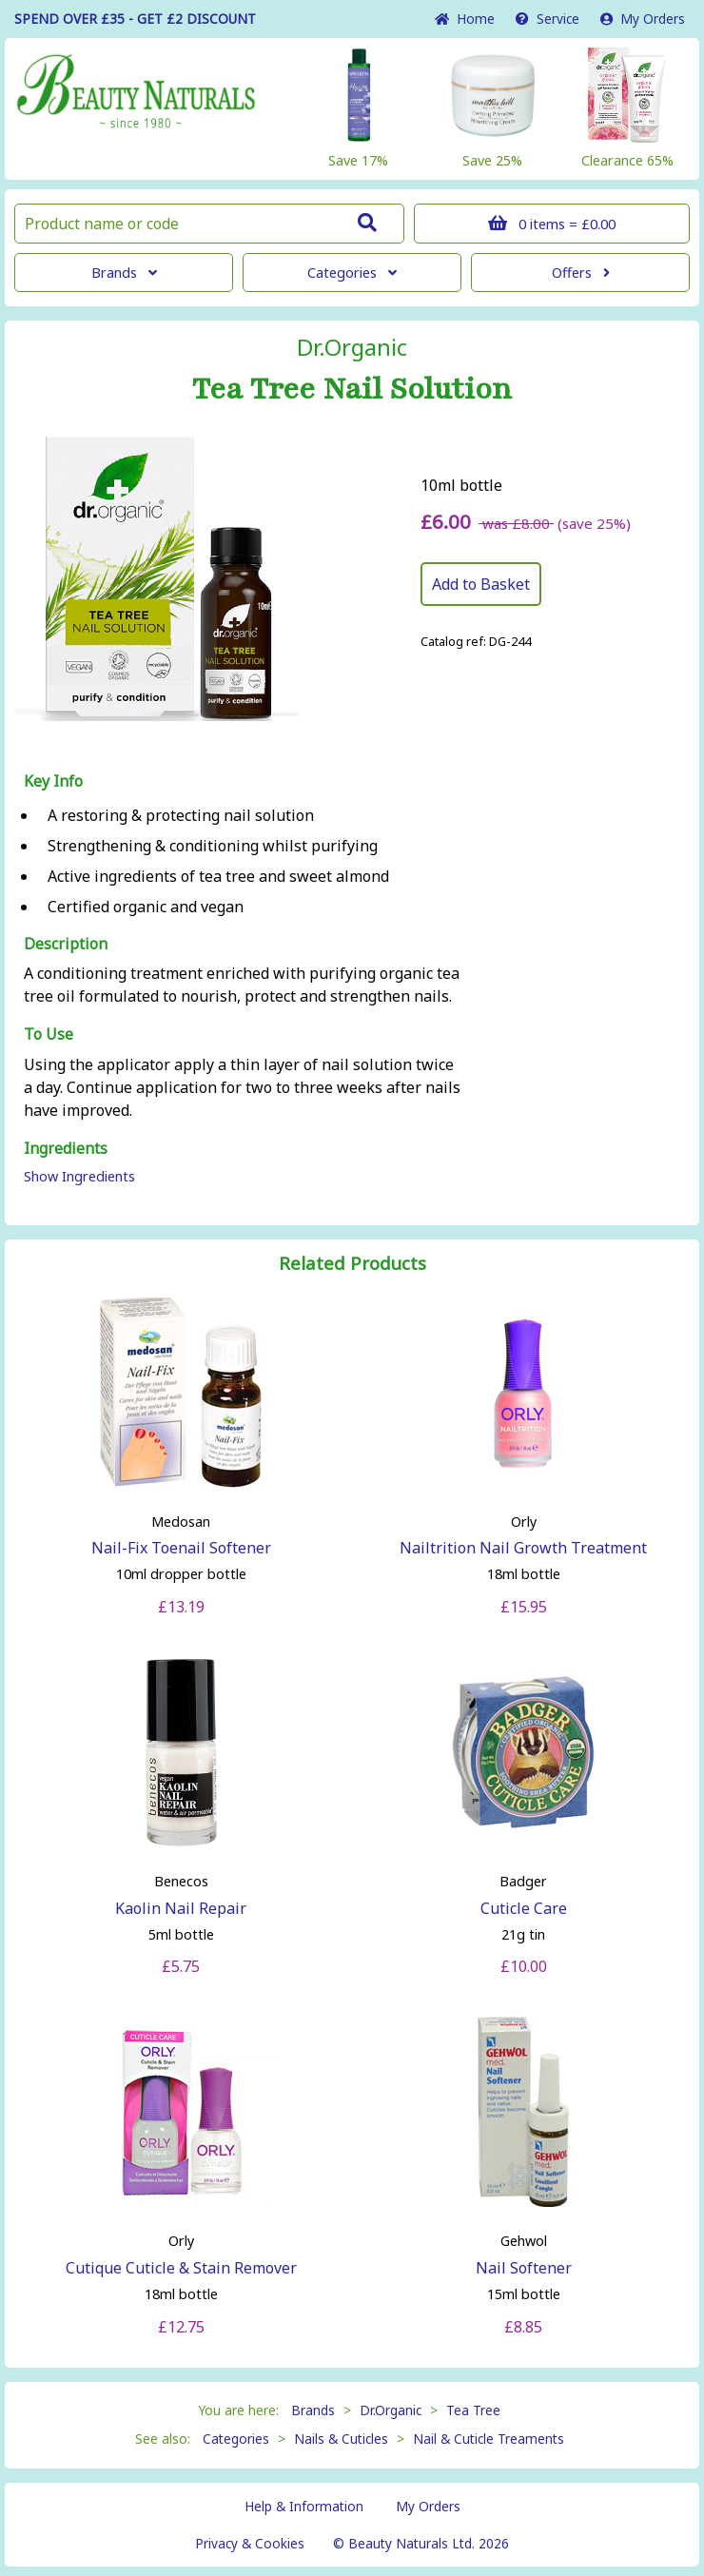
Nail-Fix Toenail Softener (181, 1547)
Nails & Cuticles (341, 2439)
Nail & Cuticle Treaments (488, 2439)
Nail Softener (524, 2267)
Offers (581, 272)
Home (465, 19)
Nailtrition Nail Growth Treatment (523, 1547)
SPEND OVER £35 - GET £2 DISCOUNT (135, 19)
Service (547, 19)
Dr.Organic (352, 347)
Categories (352, 272)
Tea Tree (473, 2410)
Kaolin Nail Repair (180, 1908)
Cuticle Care (523, 1908)
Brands (124, 272)
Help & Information (303, 2506)
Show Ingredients (79, 1176)
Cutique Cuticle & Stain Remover (181, 2267)
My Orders (642, 19)
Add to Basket (481, 584)
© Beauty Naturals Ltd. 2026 (421, 2543)
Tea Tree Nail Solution (352, 389)
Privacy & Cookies (249, 2543)
